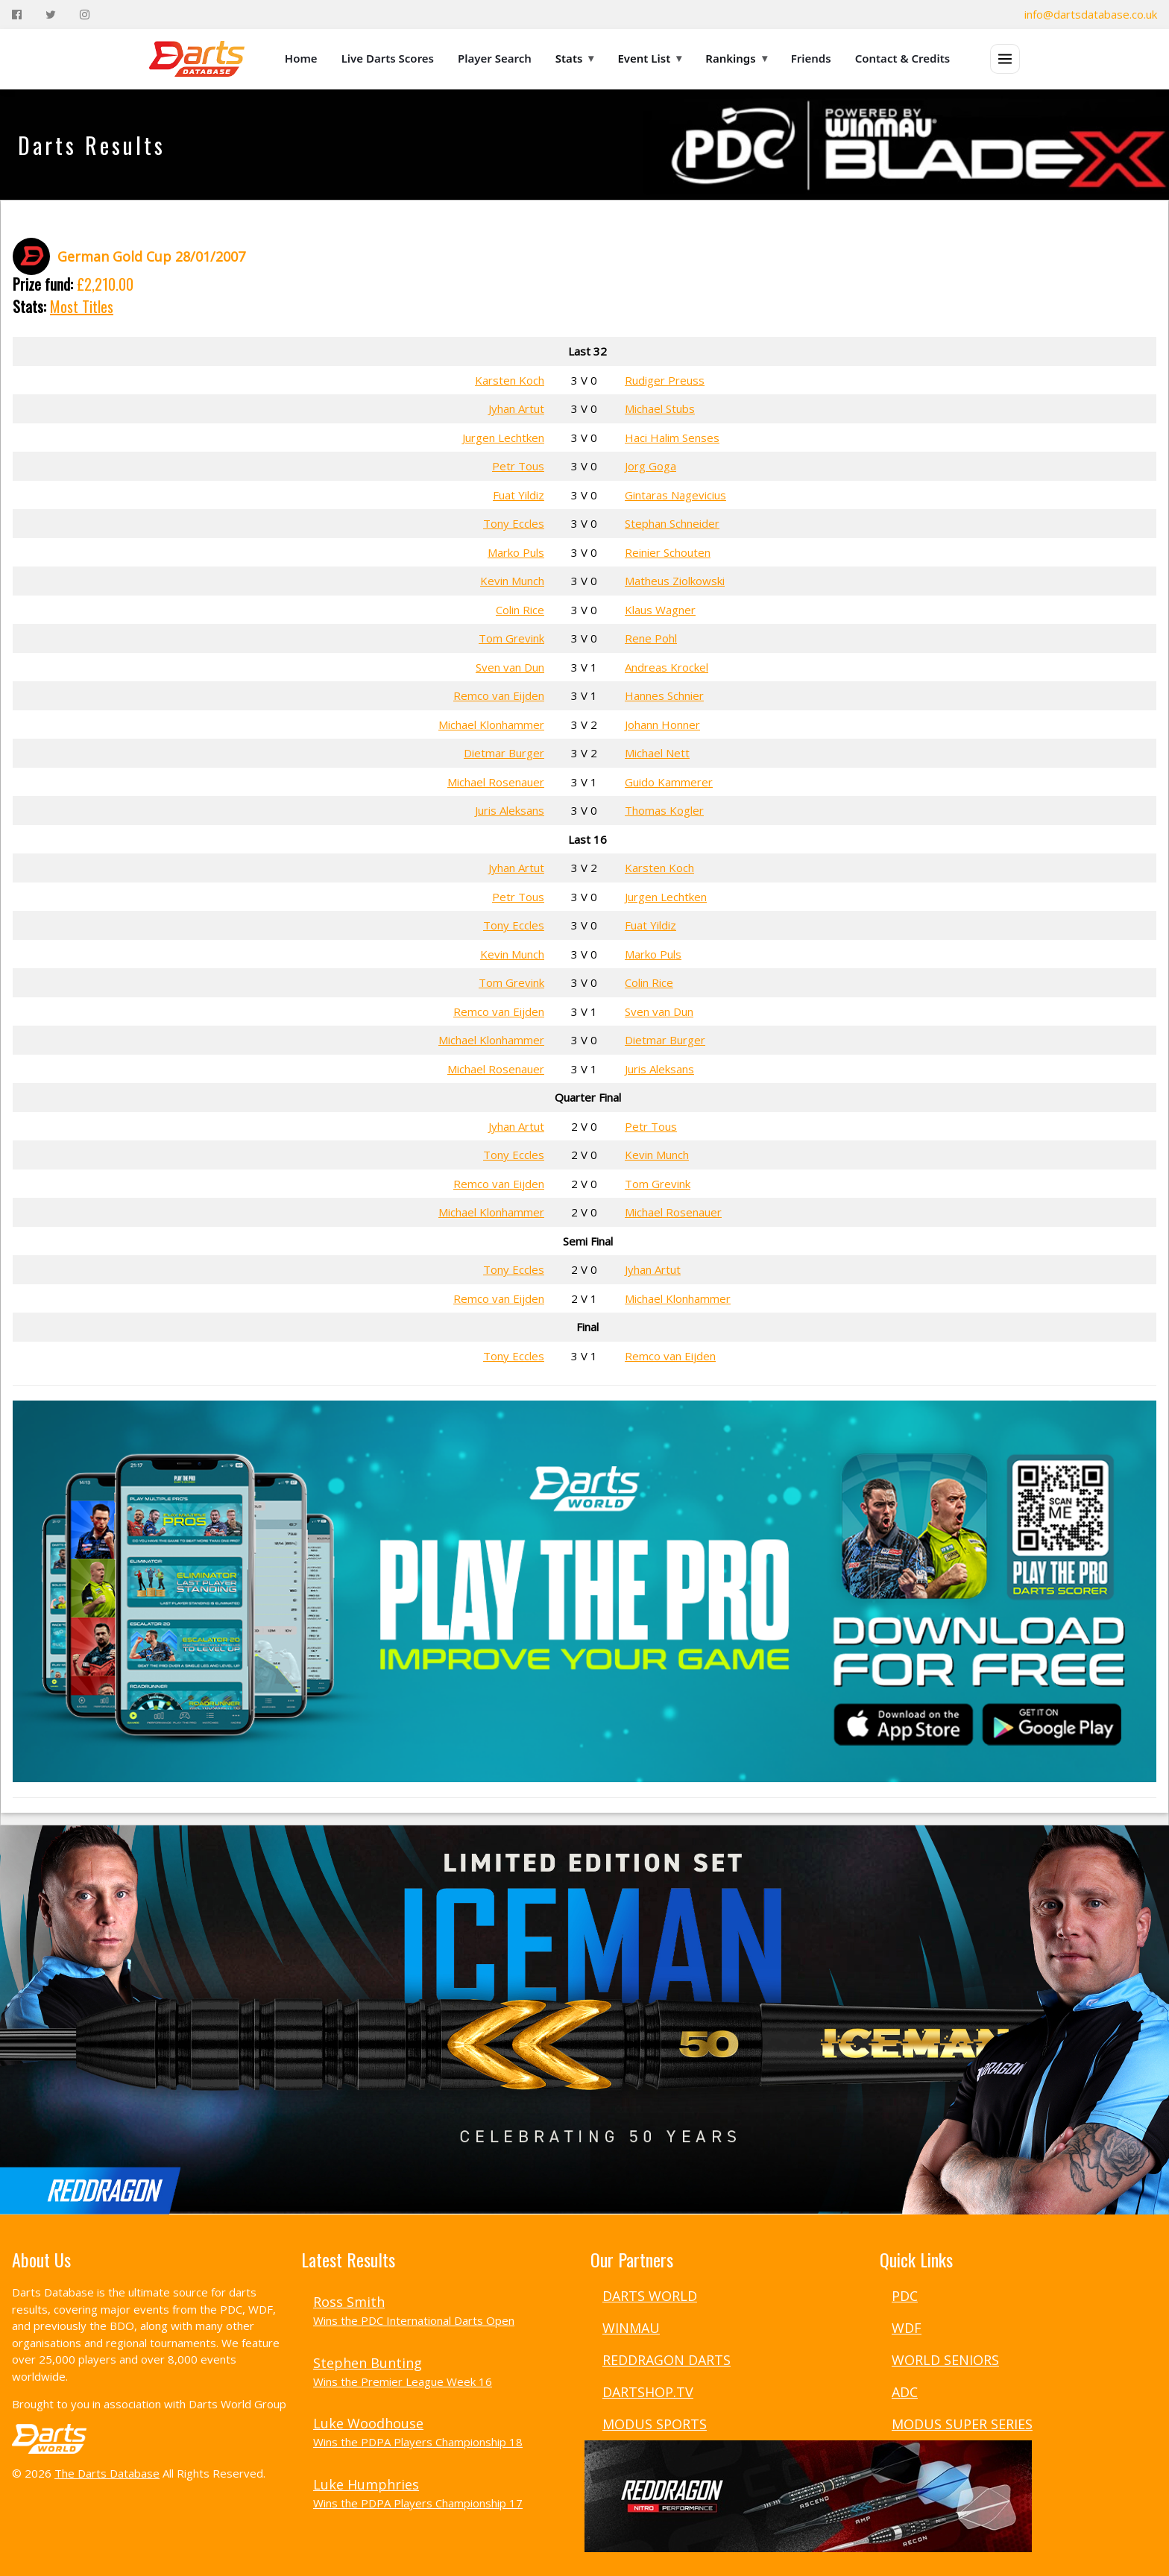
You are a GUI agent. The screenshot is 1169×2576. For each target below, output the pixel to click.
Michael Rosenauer (495, 781)
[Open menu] (1005, 59)
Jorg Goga (650, 465)
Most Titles (81, 306)
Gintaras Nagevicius (675, 494)
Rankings (735, 58)
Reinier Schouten (667, 552)
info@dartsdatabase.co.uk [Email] (1090, 14)
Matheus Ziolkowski (675, 580)
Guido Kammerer (669, 781)
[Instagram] (84, 14)
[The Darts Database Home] (197, 59)
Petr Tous (518, 465)
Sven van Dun (510, 667)
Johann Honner (662, 724)
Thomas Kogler (664, 810)
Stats (574, 58)
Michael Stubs (660, 408)
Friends (811, 58)
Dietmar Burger (504, 752)
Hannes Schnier (664, 695)
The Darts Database (107, 2473)
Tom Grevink (511, 638)
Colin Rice (520, 609)
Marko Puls (516, 552)
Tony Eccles (513, 523)
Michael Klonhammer (491, 724)
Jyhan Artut (516, 408)
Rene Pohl (651, 638)
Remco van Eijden (498, 695)
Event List (649, 58)
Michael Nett (657, 752)
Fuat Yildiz (518, 494)
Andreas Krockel (666, 667)
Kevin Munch (512, 580)
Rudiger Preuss (665, 380)
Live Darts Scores (387, 58)
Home (301, 58)
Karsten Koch (509, 380)
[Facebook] (17, 14)
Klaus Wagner (660, 609)
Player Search (495, 58)
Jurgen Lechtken (503, 437)
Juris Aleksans (509, 810)
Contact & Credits (903, 58)
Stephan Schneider (672, 523)
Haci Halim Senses (672, 437)
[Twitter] (51, 14)
